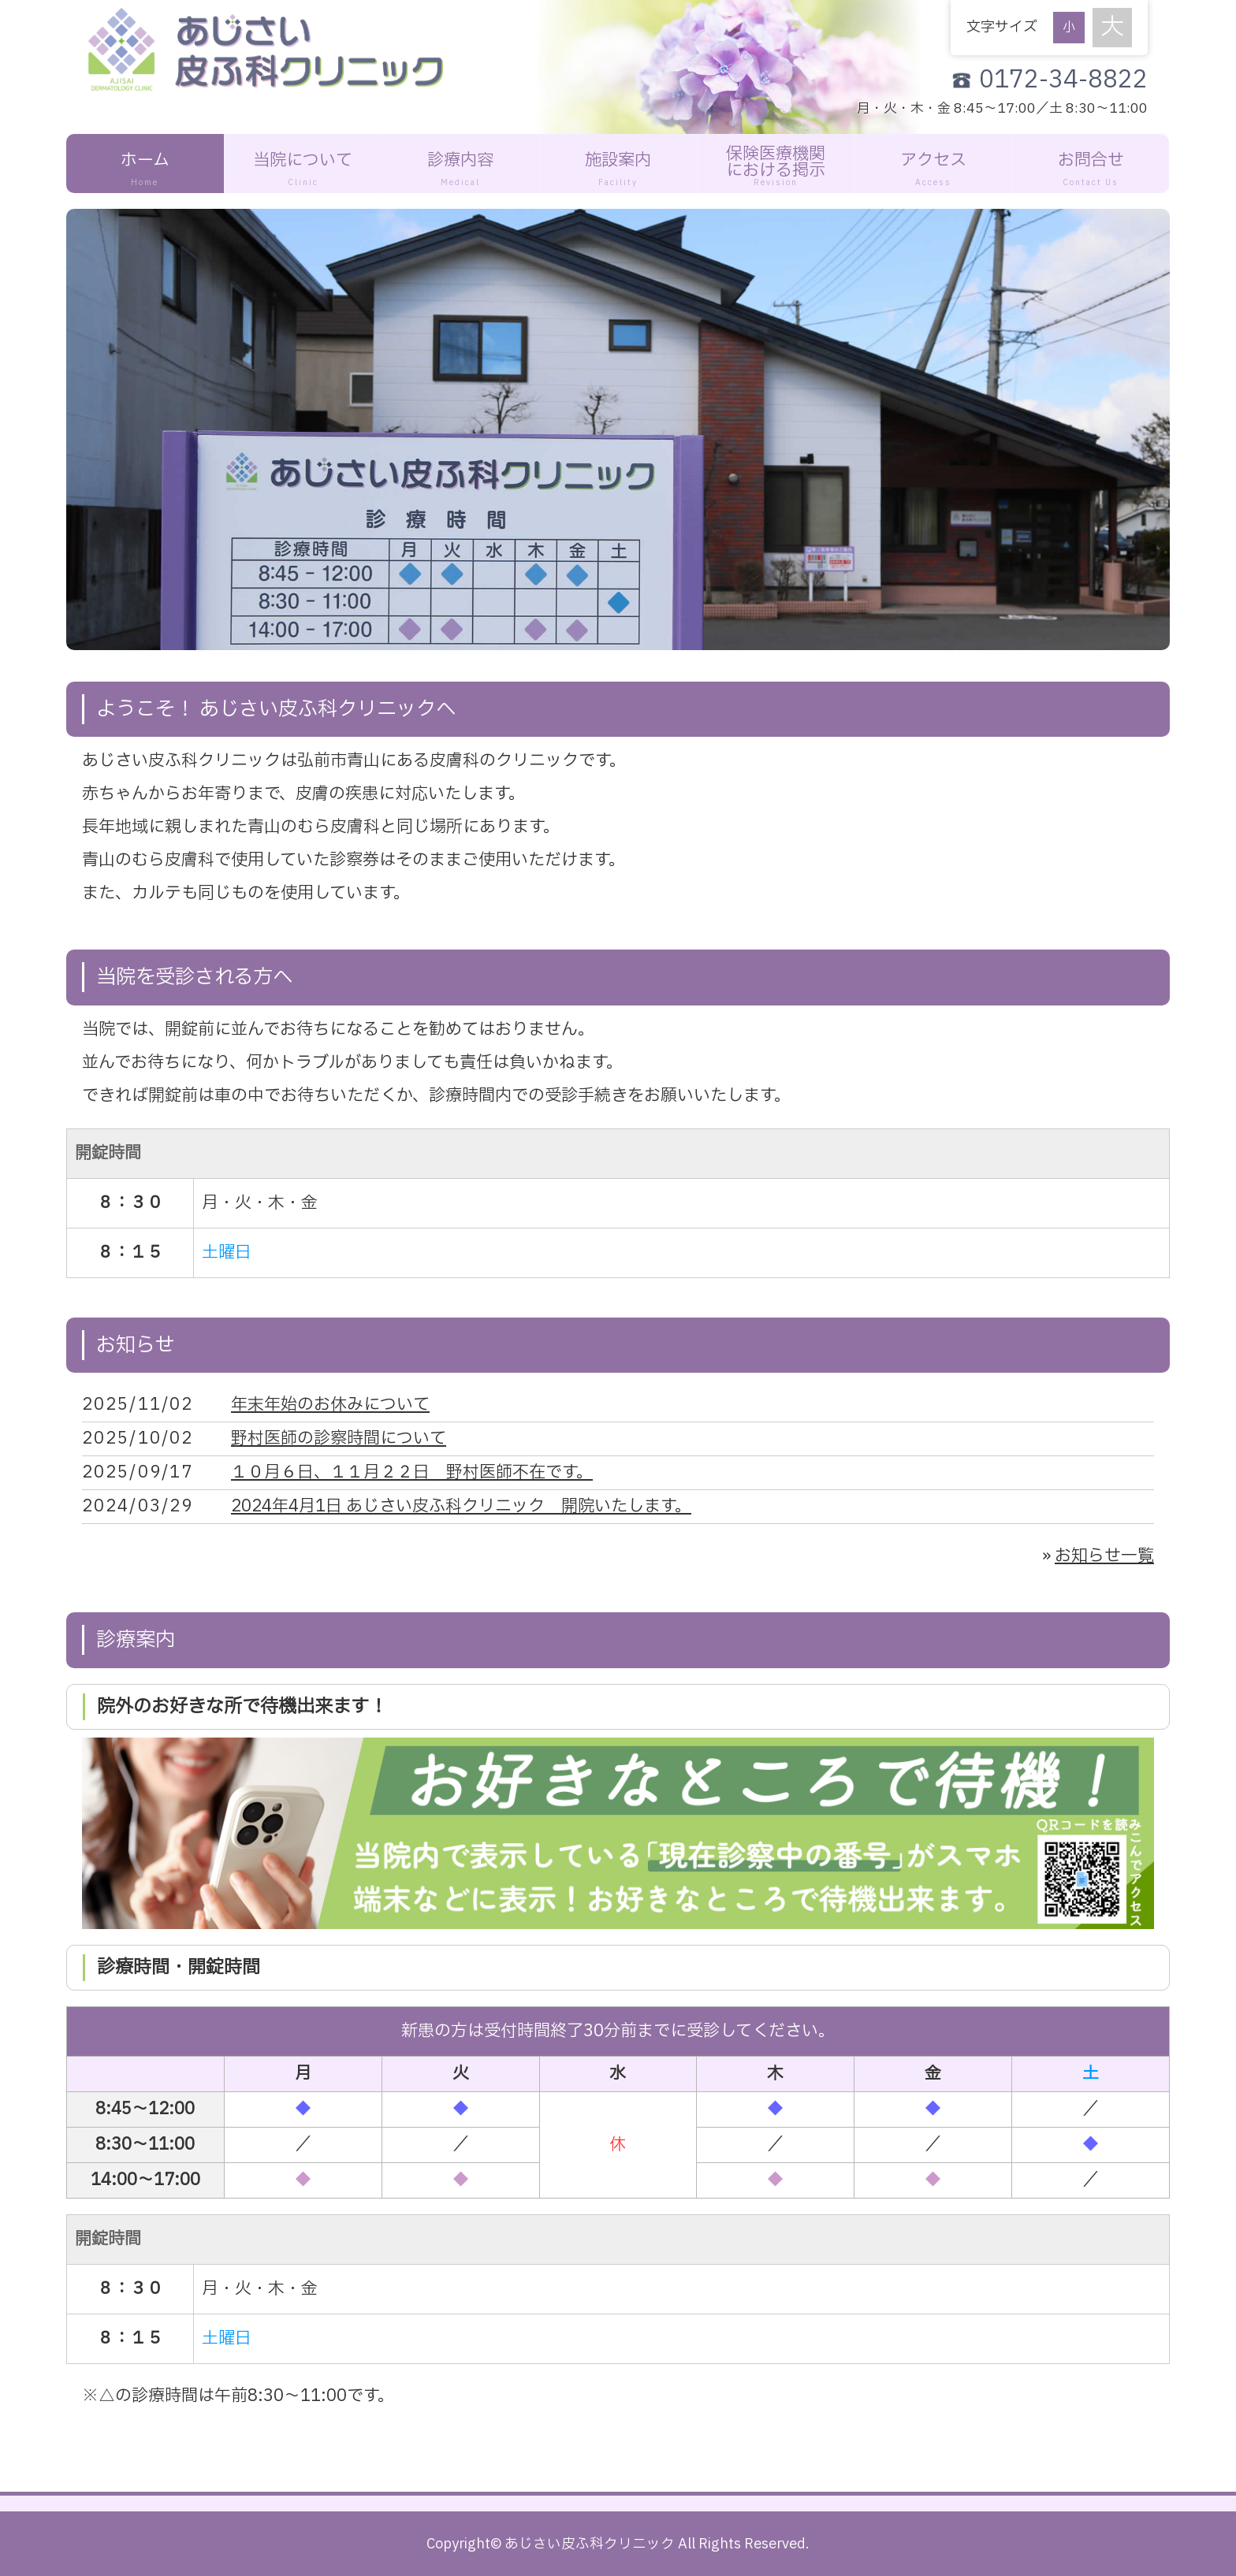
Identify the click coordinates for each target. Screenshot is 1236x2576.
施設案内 (618, 169)
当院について (303, 169)
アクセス (933, 169)
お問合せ (1090, 169)
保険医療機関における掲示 (776, 165)
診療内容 (460, 169)
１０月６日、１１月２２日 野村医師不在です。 (412, 1472)
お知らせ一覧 (1104, 1556)
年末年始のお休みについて (330, 1404)
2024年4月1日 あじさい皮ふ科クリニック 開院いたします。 (461, 1506)
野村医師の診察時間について (338, 1438)
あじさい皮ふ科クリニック (589, 2544)
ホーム (145, 169)
